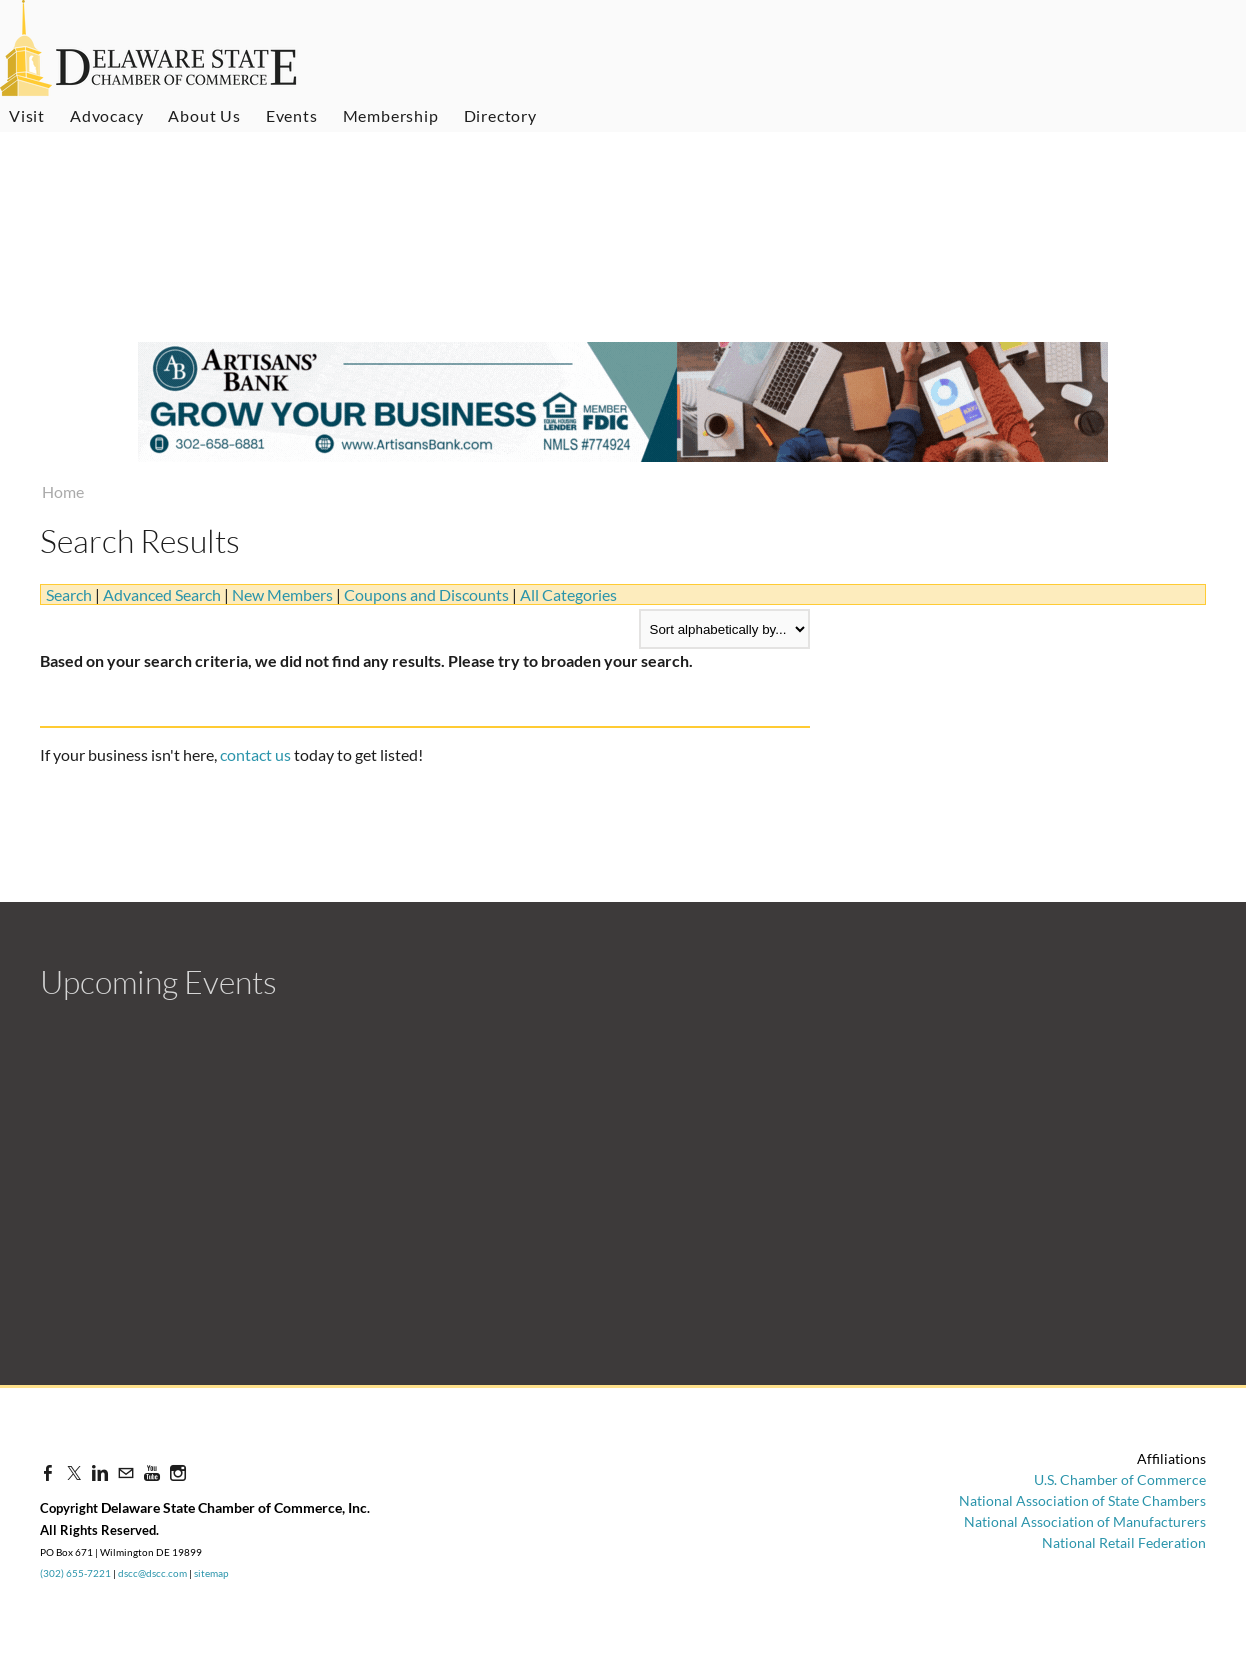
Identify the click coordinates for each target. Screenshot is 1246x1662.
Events (292, 115)
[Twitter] (74, 1472)
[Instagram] (178, 1472)
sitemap (211, 1573)
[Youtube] (152, 1472)
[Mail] (126, 1472)
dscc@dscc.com (152, 1573)
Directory (500, 115)
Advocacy (106, 115)
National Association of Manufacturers (1085, 1521)
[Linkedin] (100, 1472)
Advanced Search (162, 594)
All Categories (568, 594)
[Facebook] (48, 1472)
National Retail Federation (1124, 1542)
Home (63, 491)
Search (69, 594)
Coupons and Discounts (426, 594)
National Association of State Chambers (1082, 1500)
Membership (391, 115)
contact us (255, 754)
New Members (282, 594)
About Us (204, 115)
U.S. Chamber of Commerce (1120, 1479)
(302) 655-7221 (75, 1573)
